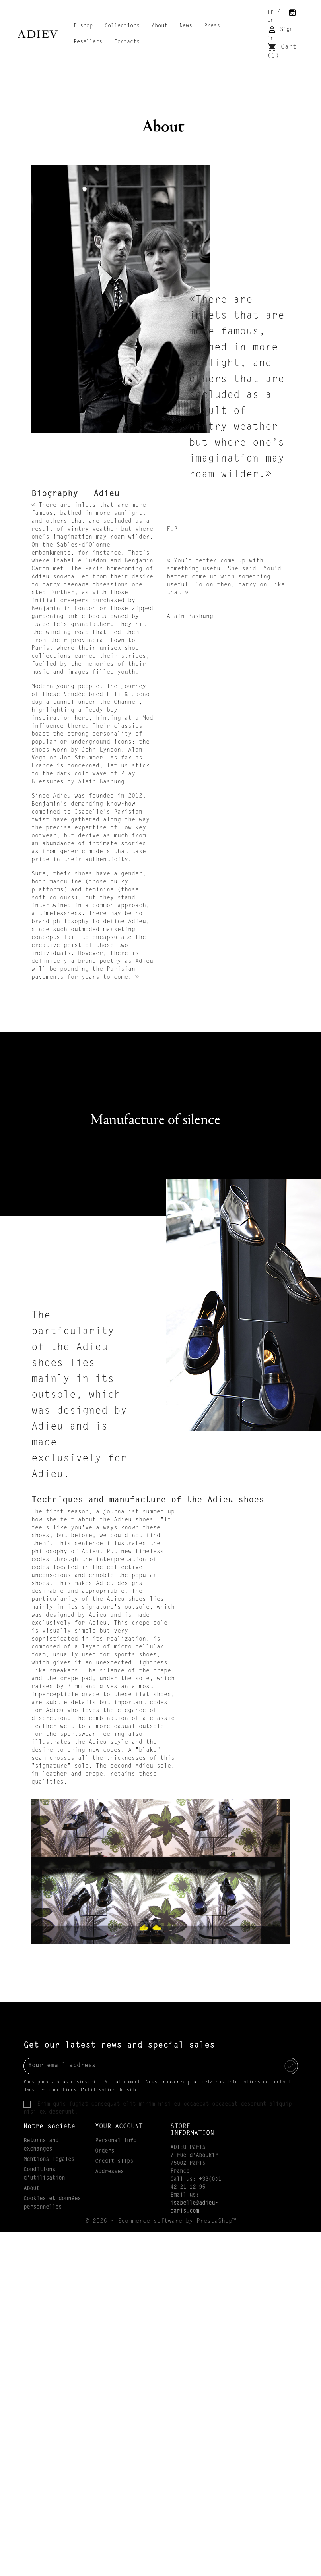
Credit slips (114, 2161)
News (185, 26)
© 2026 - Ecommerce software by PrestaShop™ (161, 2221)
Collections (122, 26)
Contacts (127, 42)
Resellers (88, 42)
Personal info (115, 2141)
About (159, 26)
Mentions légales (48, 2159)
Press (212, 26)
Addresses (109, 2172)
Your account (119, 2127)
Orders (104, 2151)
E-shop (83, 26)
